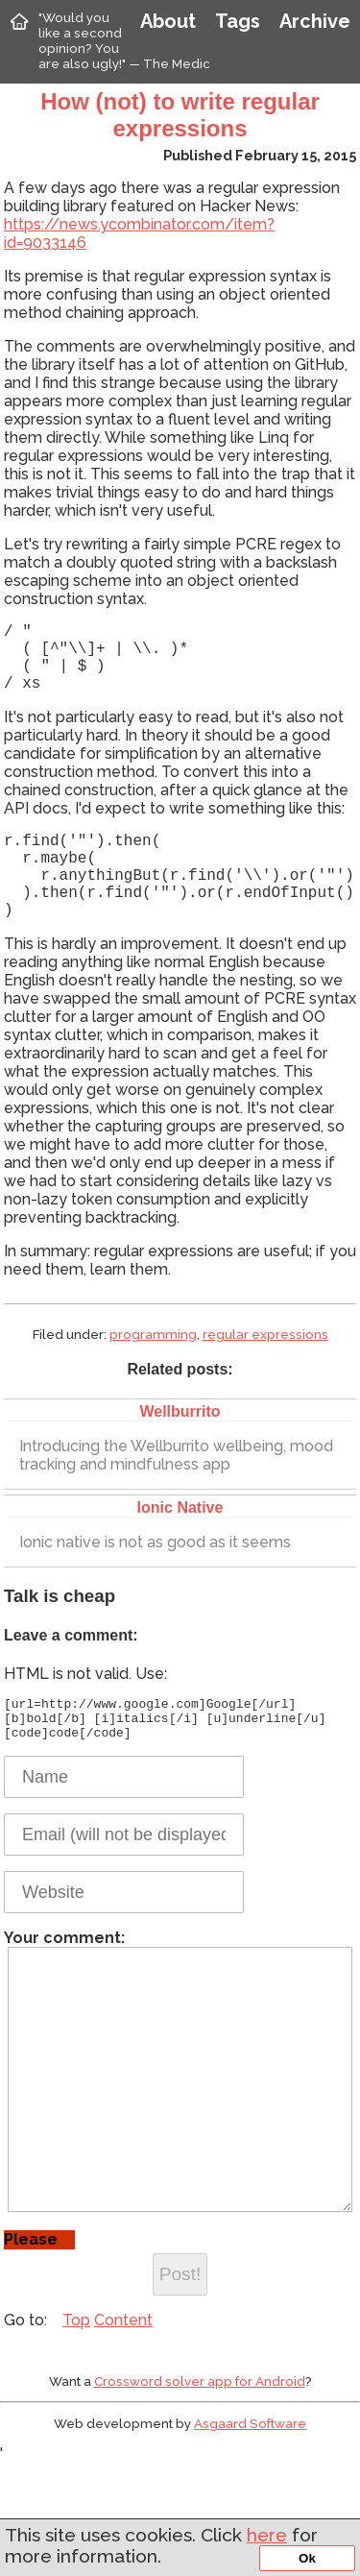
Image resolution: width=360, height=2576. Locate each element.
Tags (237, 21)
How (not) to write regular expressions (180, 114)
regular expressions (265, 1368)
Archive (314, 21)
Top (76, 2424)
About (168, 21)
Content (123, 2424)
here (267, 2534)
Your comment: (178, 2145)
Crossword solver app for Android (199, 2484)
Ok (307, 2558)
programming (153, 1368)
